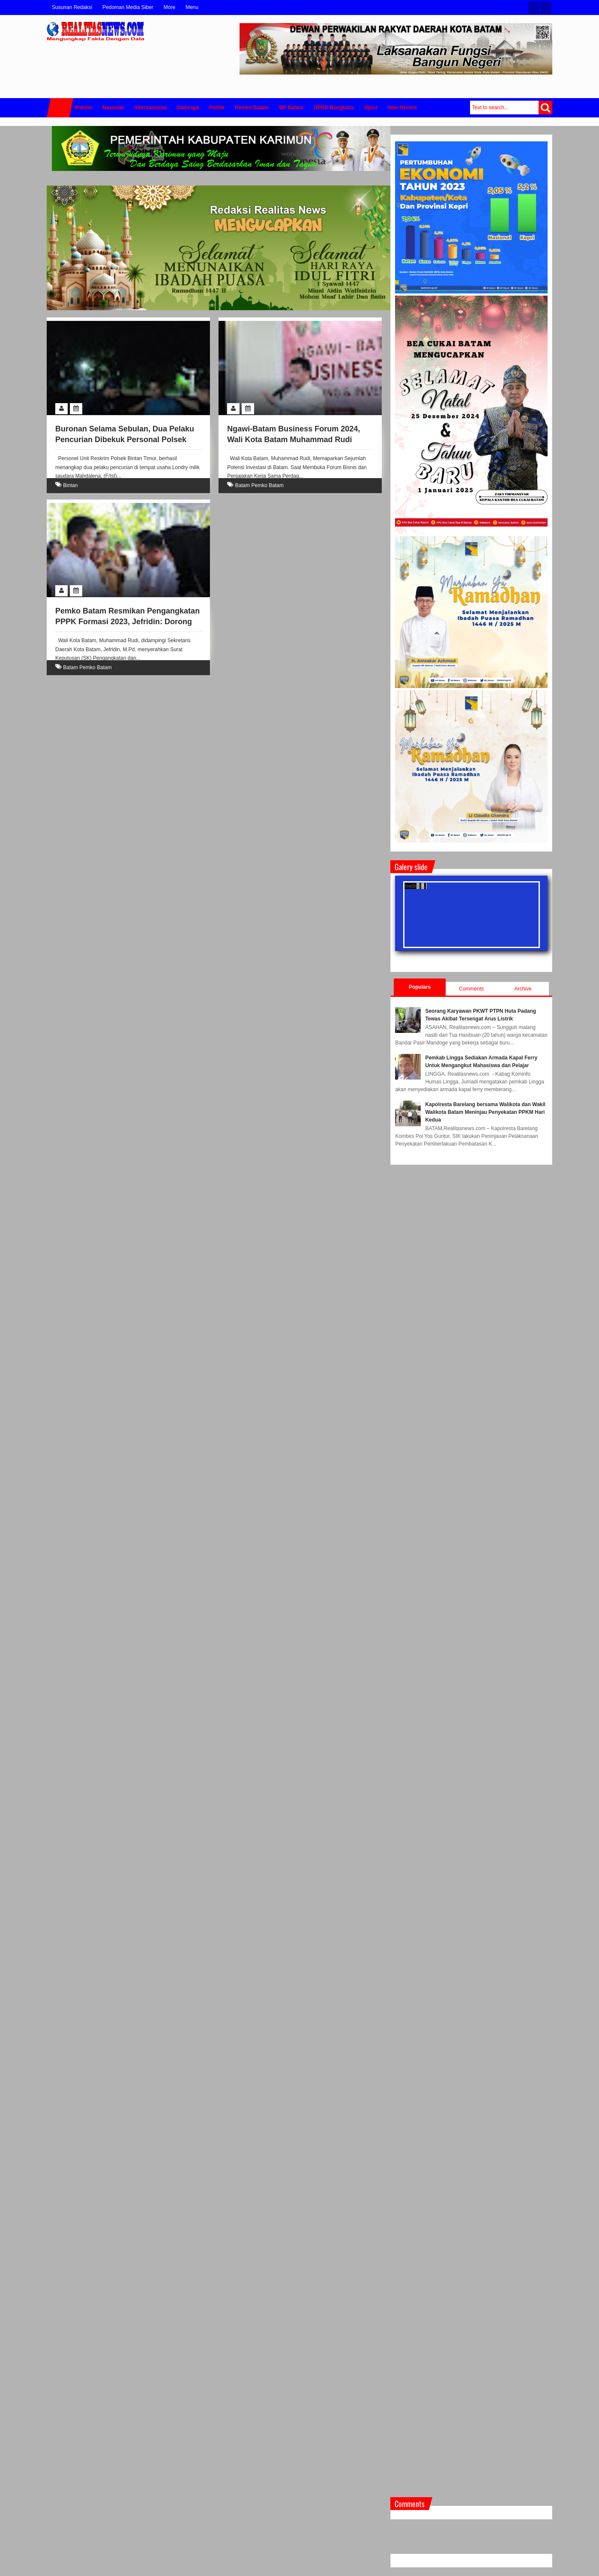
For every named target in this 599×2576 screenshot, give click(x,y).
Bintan (70, 485)
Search (545, 107)
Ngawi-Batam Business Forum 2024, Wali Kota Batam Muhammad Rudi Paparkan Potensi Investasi (293, 440)
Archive (522, 989)
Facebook (545, 7)
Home (60, 107)
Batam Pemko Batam (259, 485)
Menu (192, 7)
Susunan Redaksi (72, 7)
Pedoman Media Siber (127, 7)
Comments (471, 989)
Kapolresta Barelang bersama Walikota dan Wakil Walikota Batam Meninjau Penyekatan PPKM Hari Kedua (485, 1112)
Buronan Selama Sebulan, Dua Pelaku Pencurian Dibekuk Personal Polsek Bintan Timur (124, 440)
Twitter (533, 7)
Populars (420, 987)
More (169, 7)
